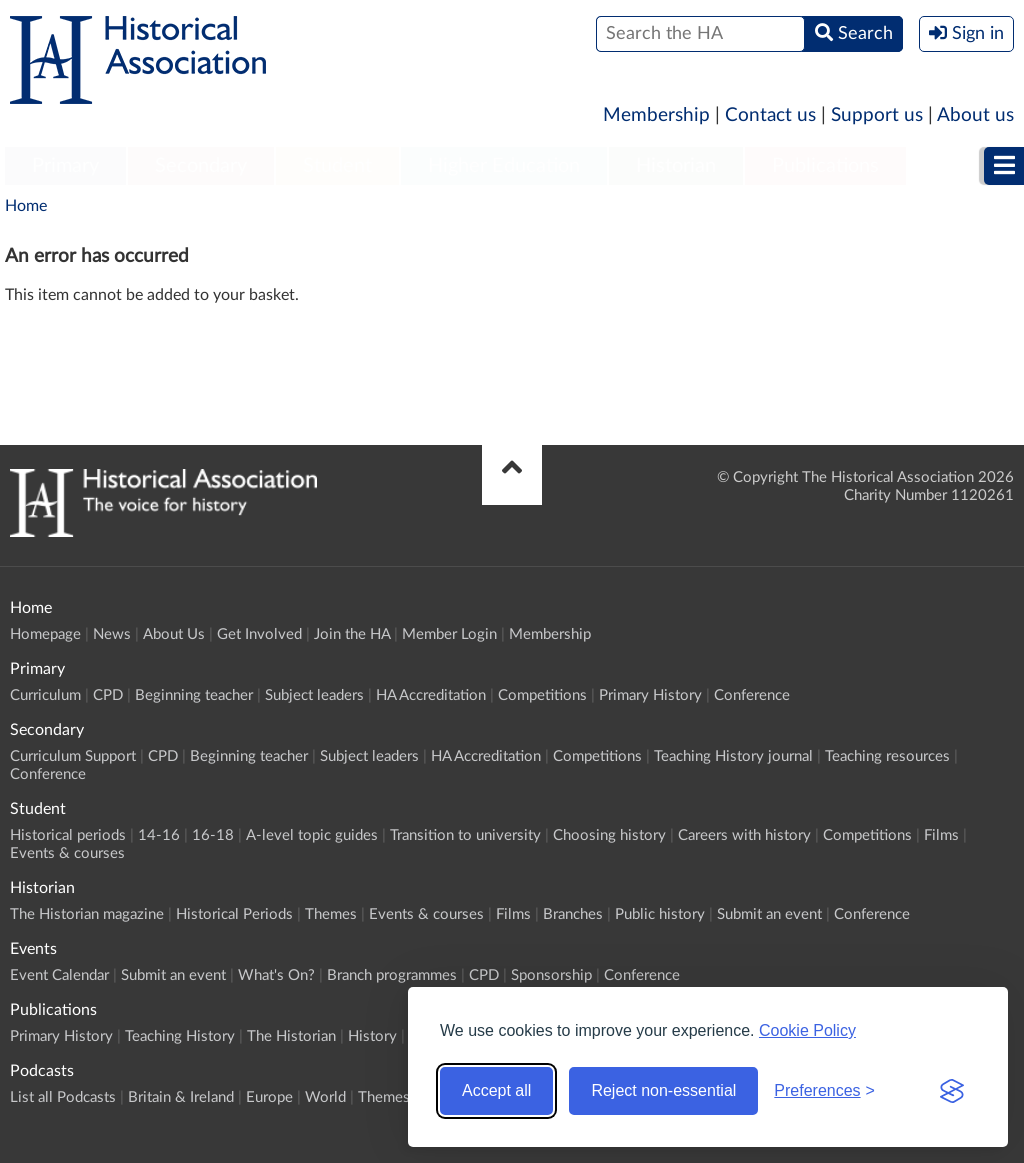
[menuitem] (65, 167)
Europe (269, 1097)
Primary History (650, 695)
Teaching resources (887, 756)
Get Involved (259, 634)
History (372, 1036)
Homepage (45, 634)
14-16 (159, 835)
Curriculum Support (73, 756)
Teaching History (180, 1036)
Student (337, 166)
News (112, 634)
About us (975, 115)
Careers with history (744, 835)
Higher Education (504, 166)
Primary (65, 166)
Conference (752, 695)
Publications (825, 166)
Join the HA (352, 634)
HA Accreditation (431, 695)
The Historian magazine (87, 914)
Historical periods (68, 835)
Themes (331, 914)
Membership (656, 115)
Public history (660, 914)
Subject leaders (314, 695)
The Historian (291, 1036)
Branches (573, 914)
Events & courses (67, 853)
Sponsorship (551, 975)
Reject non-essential (663, 1090)
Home (26, 206)
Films (941, 835)
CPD (108, 695)
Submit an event (769, 914)
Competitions (542, 695)
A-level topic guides (312, 835)
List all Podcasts (63, 1097)
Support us (877, 115)
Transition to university (465, 835)
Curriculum (45, 695)
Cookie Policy (807, 1030)
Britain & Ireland (181, 1097)
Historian (676, 166)
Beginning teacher (194, 695)
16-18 (213, 835)
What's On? (276, 975)
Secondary (201, 166)
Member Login (449, 634)
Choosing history (609, 835)
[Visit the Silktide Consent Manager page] (952, 1091)
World (325, 1097)
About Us (174, 634)
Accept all (496, 1090)
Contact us (770, 115)
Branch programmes (392, 975)
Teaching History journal (733, 756)
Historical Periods (234, 914)
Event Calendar (59, 975)
